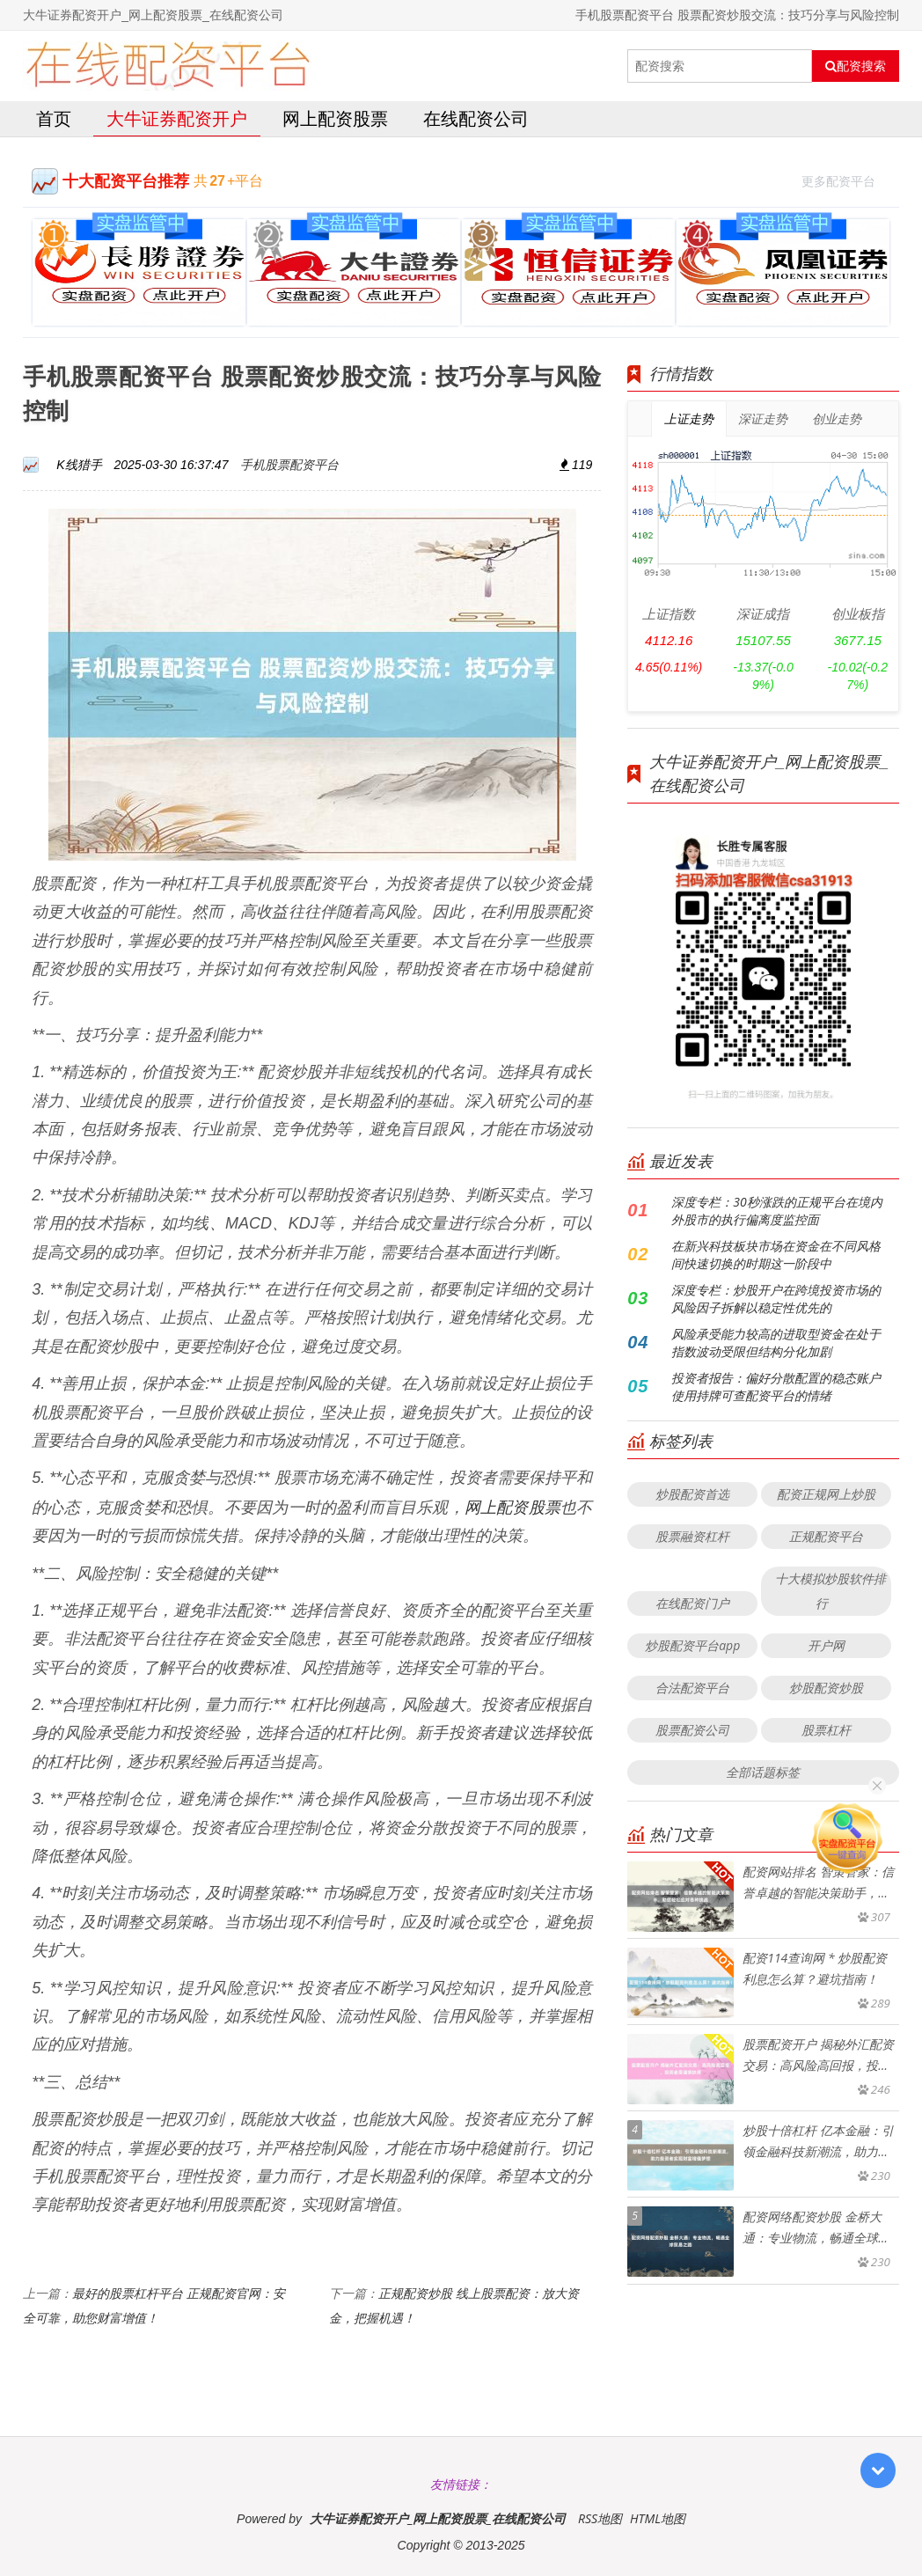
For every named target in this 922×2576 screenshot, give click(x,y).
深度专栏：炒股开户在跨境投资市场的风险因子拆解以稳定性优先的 (776, 1298)
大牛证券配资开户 (176, 118)
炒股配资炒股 (826, 1687)
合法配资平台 (692, 1687)
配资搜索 (855, 66)
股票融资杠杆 (692, 1536)
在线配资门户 (692, 1603)
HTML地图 (657, 2518)
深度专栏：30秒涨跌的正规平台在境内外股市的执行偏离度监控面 (776, 1210)
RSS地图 (600, 2518)
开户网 (826, 1645)
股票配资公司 (692, 1729)
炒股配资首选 (692, 1494)
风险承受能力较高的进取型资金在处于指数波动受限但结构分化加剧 (776, 1342)
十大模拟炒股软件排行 (830, 1590)
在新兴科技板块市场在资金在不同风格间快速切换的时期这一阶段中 (776, 1254)
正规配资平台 (826, 1536)
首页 (53, 118)
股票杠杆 (826, 1729)
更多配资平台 (845, 179)
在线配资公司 (476, 118)
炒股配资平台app (692, 1645)
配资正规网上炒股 (826, 1494)
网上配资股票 (335, 118)
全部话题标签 (763, 1772)
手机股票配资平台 (289, 464)
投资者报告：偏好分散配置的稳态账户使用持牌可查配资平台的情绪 (776, 1386)
